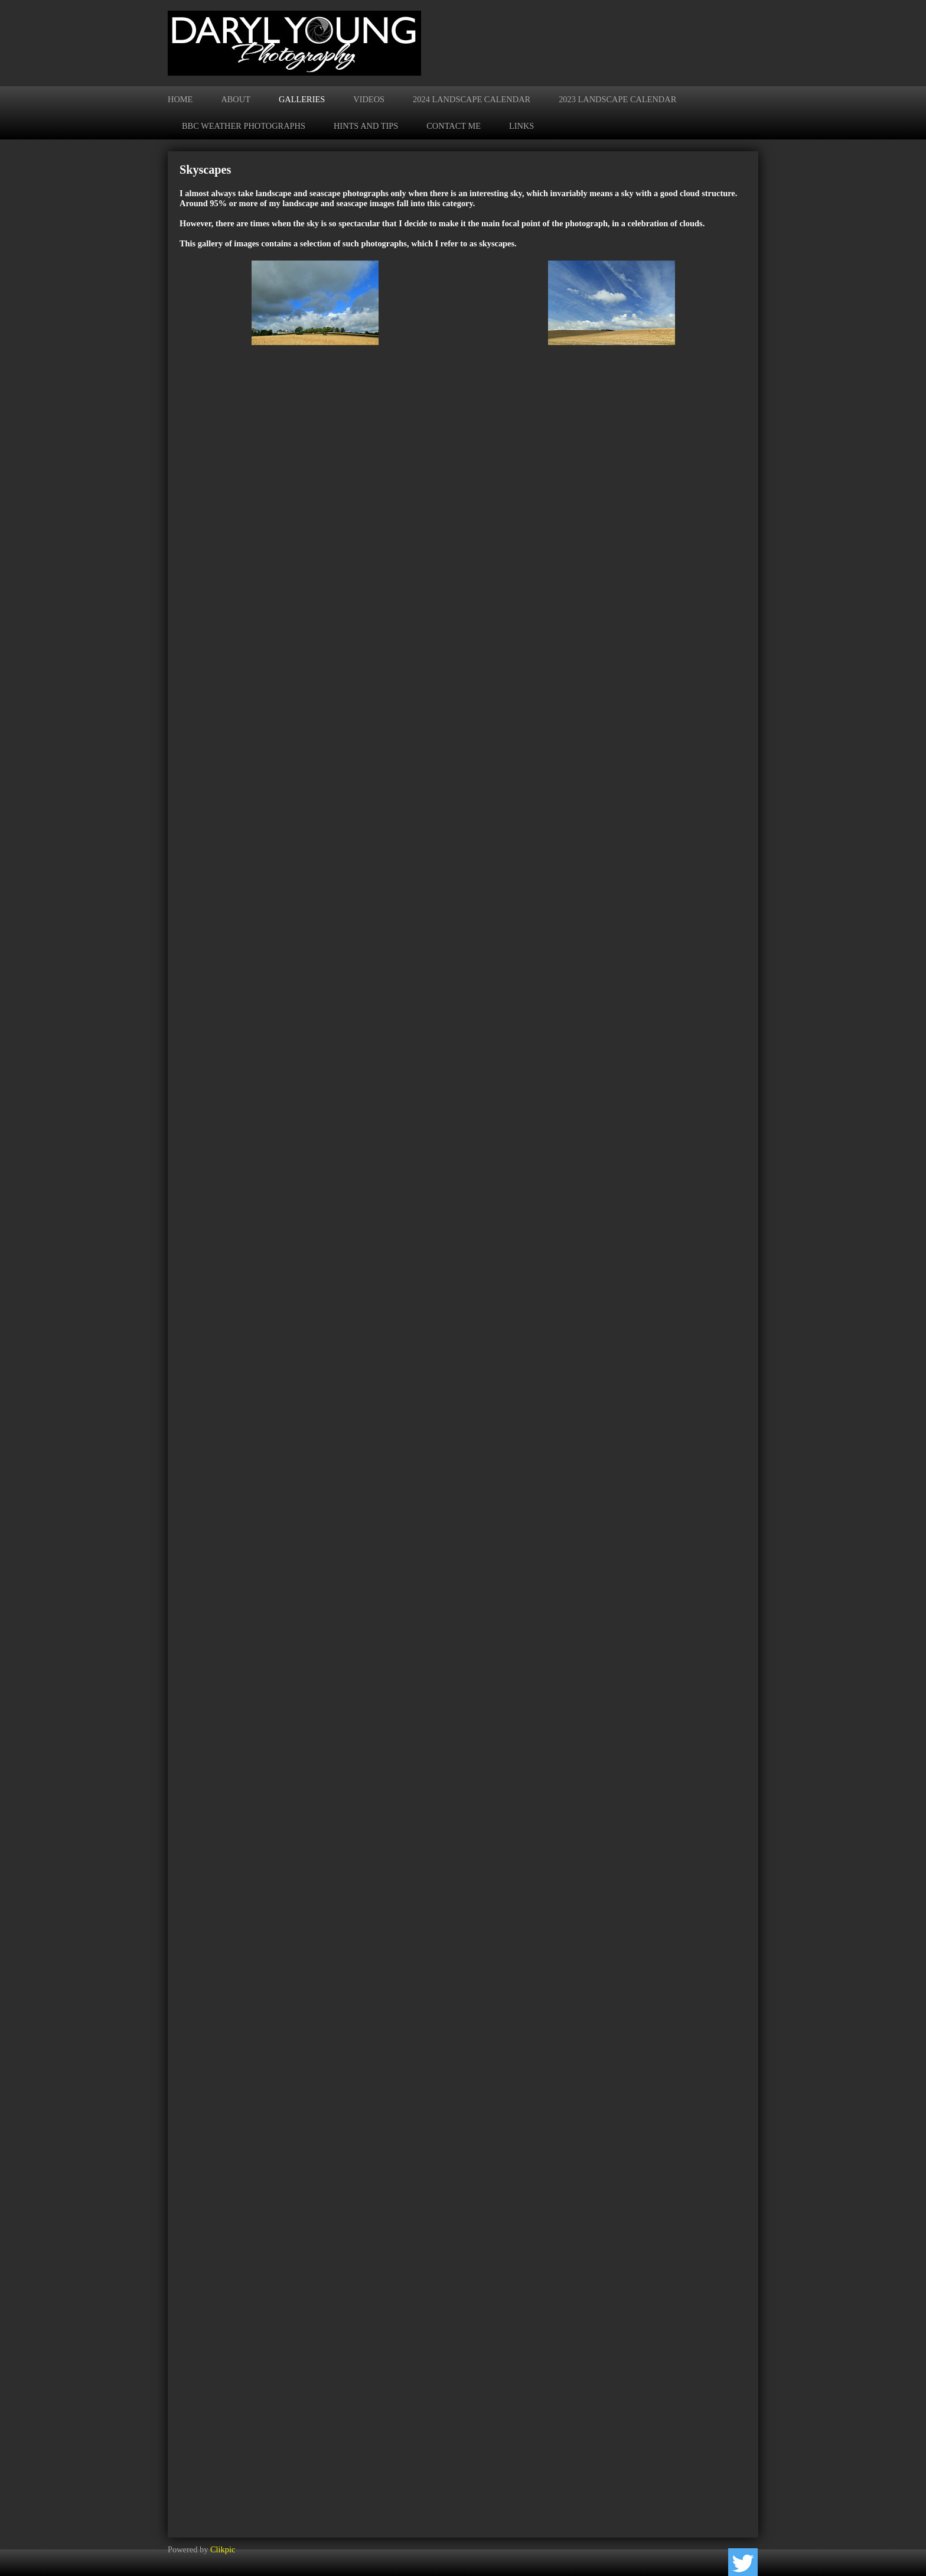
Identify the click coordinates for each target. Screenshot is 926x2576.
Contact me (453, 126)
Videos (368, 99)
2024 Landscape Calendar (471, 99)
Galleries (302, 99)
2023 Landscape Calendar (617, 99)
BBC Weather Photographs (243, 126)
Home (180, 99)
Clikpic (222, 2549)
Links (521, 126)
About (235, 99)
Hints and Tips (366, 126)
